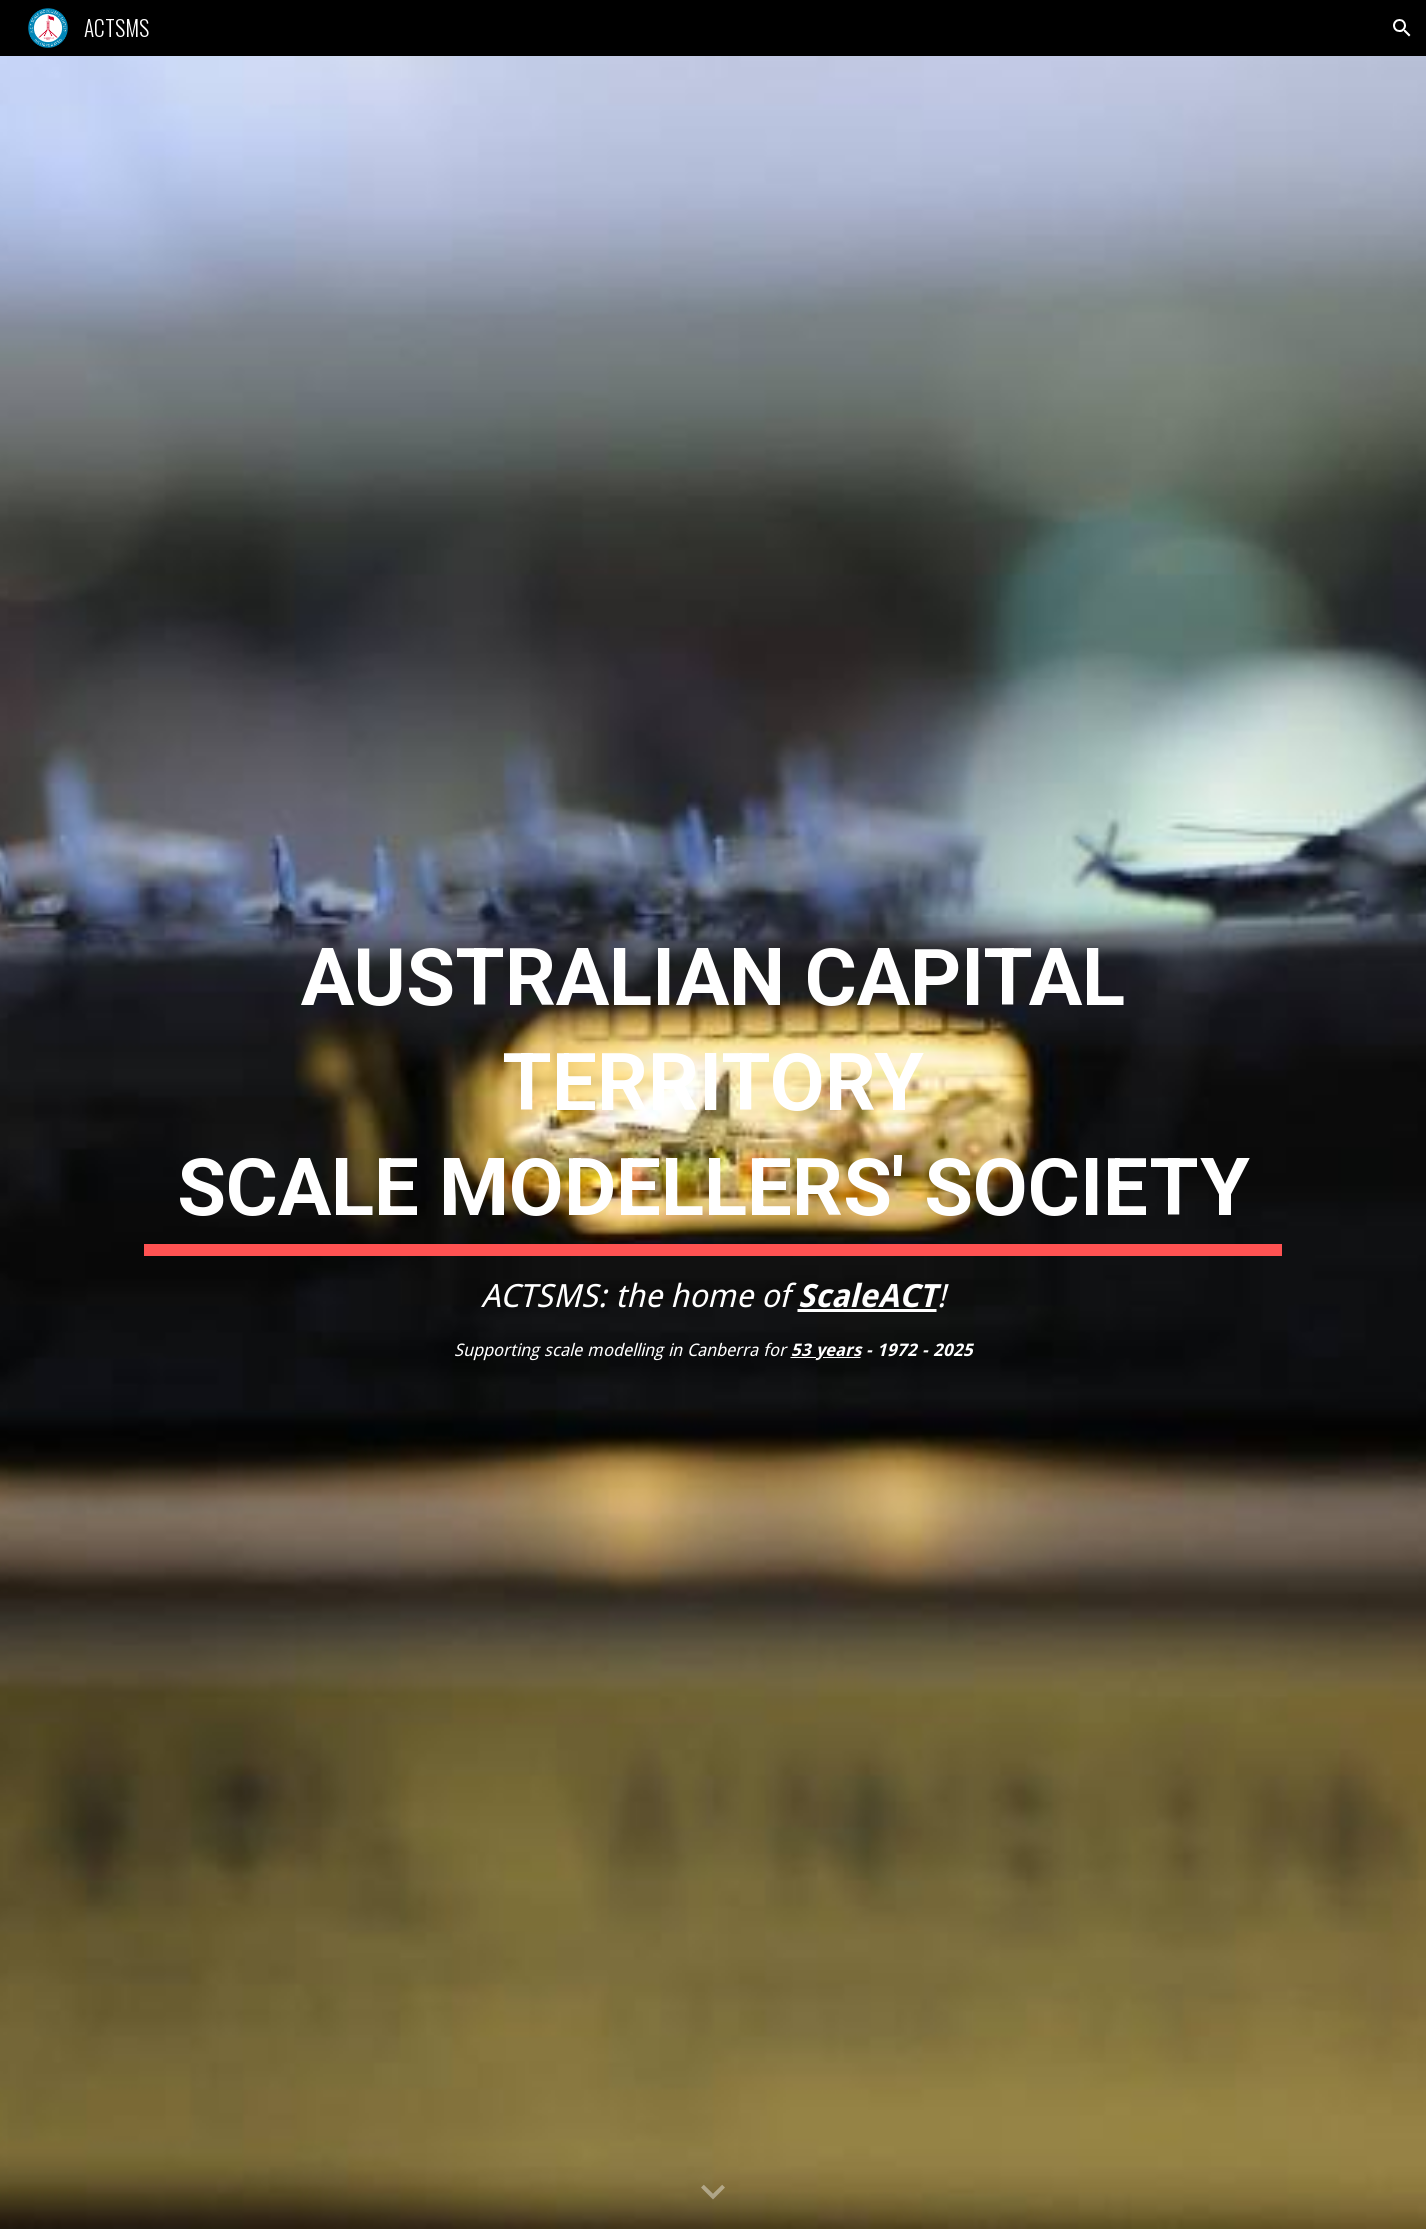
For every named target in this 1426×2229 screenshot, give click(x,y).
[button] (1402, 28)
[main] (713, 1143)
